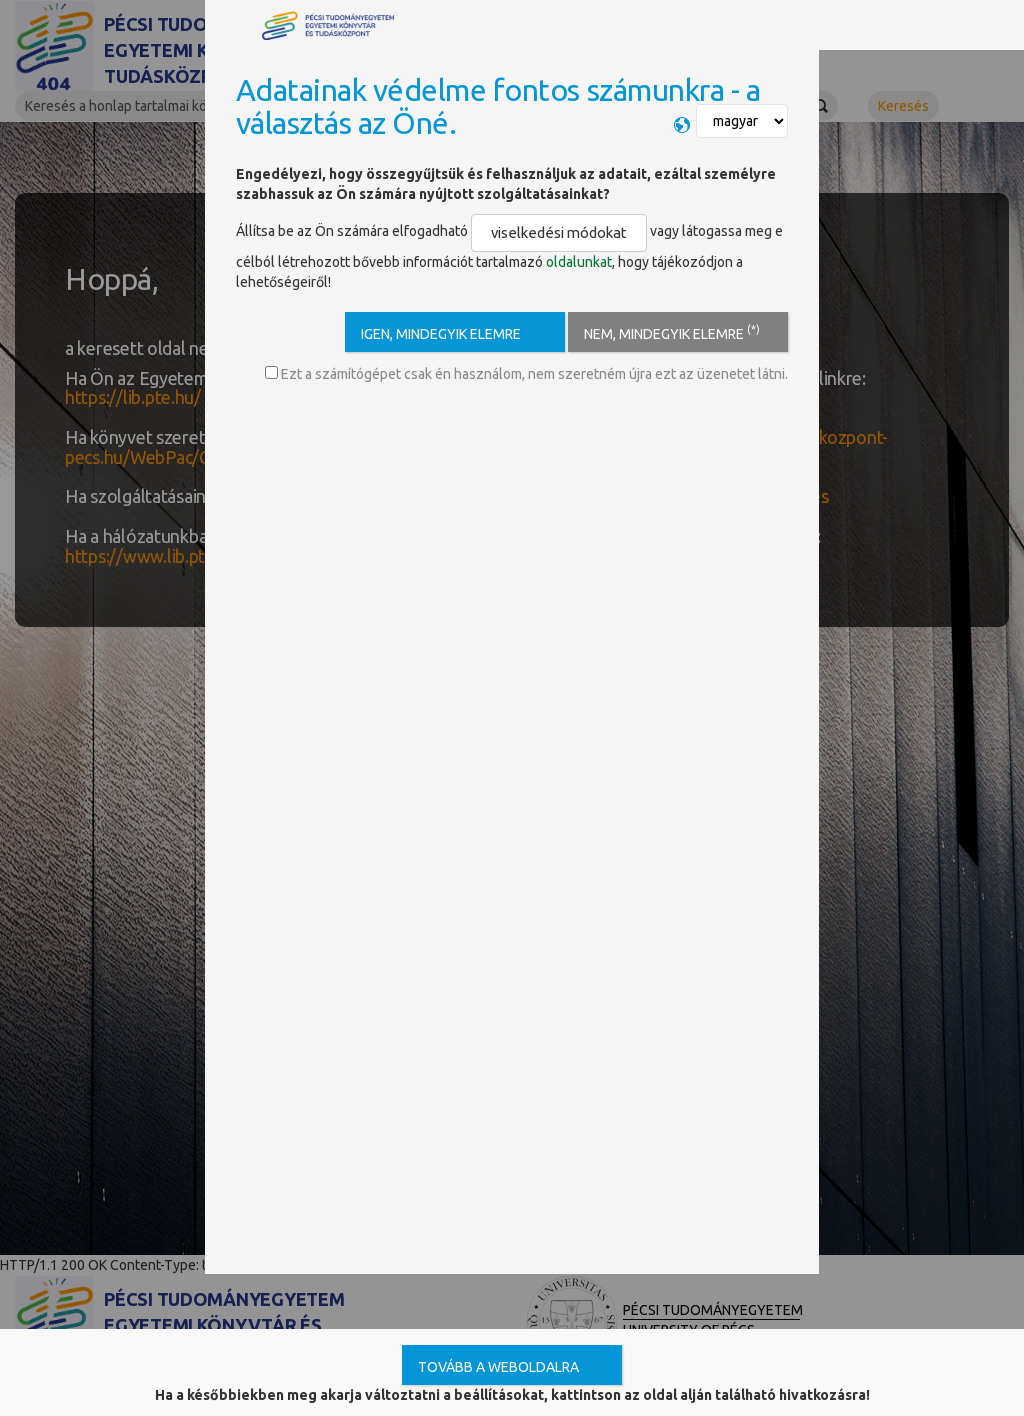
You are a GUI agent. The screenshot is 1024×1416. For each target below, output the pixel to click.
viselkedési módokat (547, 231)
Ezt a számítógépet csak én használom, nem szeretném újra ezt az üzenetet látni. (526, 370)
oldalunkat (579, 258)
